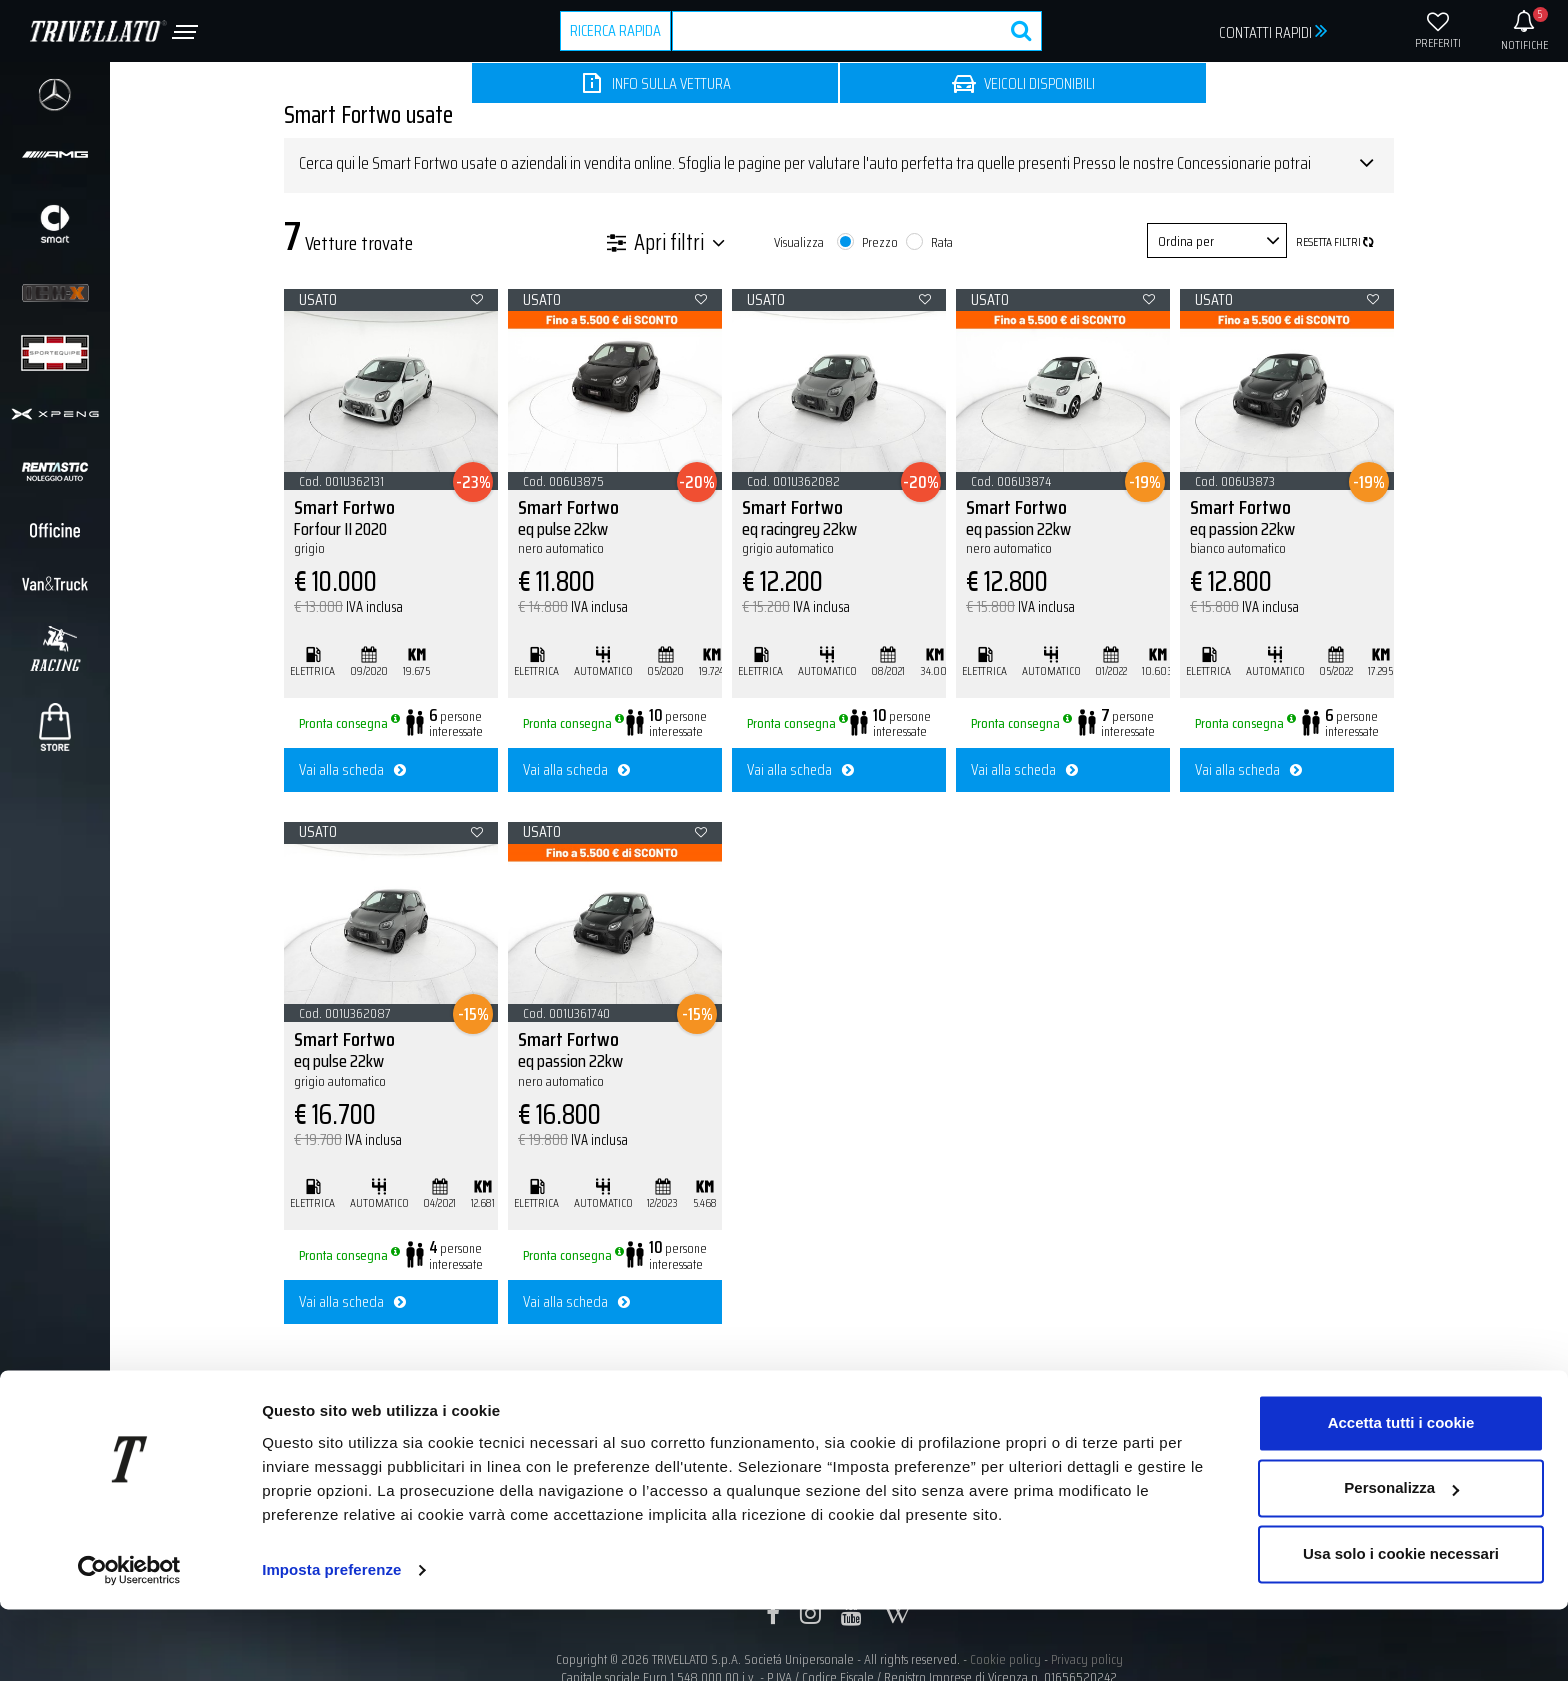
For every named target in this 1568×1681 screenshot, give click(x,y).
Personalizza (1401, 1559)
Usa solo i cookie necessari (1401, 1625)
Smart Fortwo (391, 526)
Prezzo (880, 242)
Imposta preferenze (331, 1641)
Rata (942, 242)
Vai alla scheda (352, 769)
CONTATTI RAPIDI (1273, 31)
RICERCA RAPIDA (615, 30)
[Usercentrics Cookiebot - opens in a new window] (129, 1642)
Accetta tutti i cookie (1401, 1494)
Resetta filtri (1335, 242)
